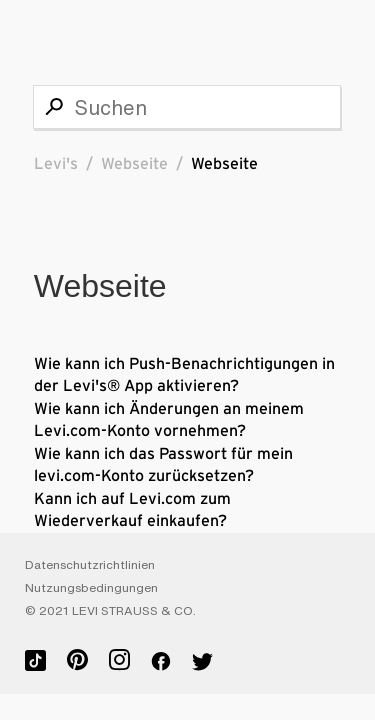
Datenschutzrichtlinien (90, 565)
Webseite (134, 164)
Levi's (56, 164)
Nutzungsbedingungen (91, 588)
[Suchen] (187, 107)
